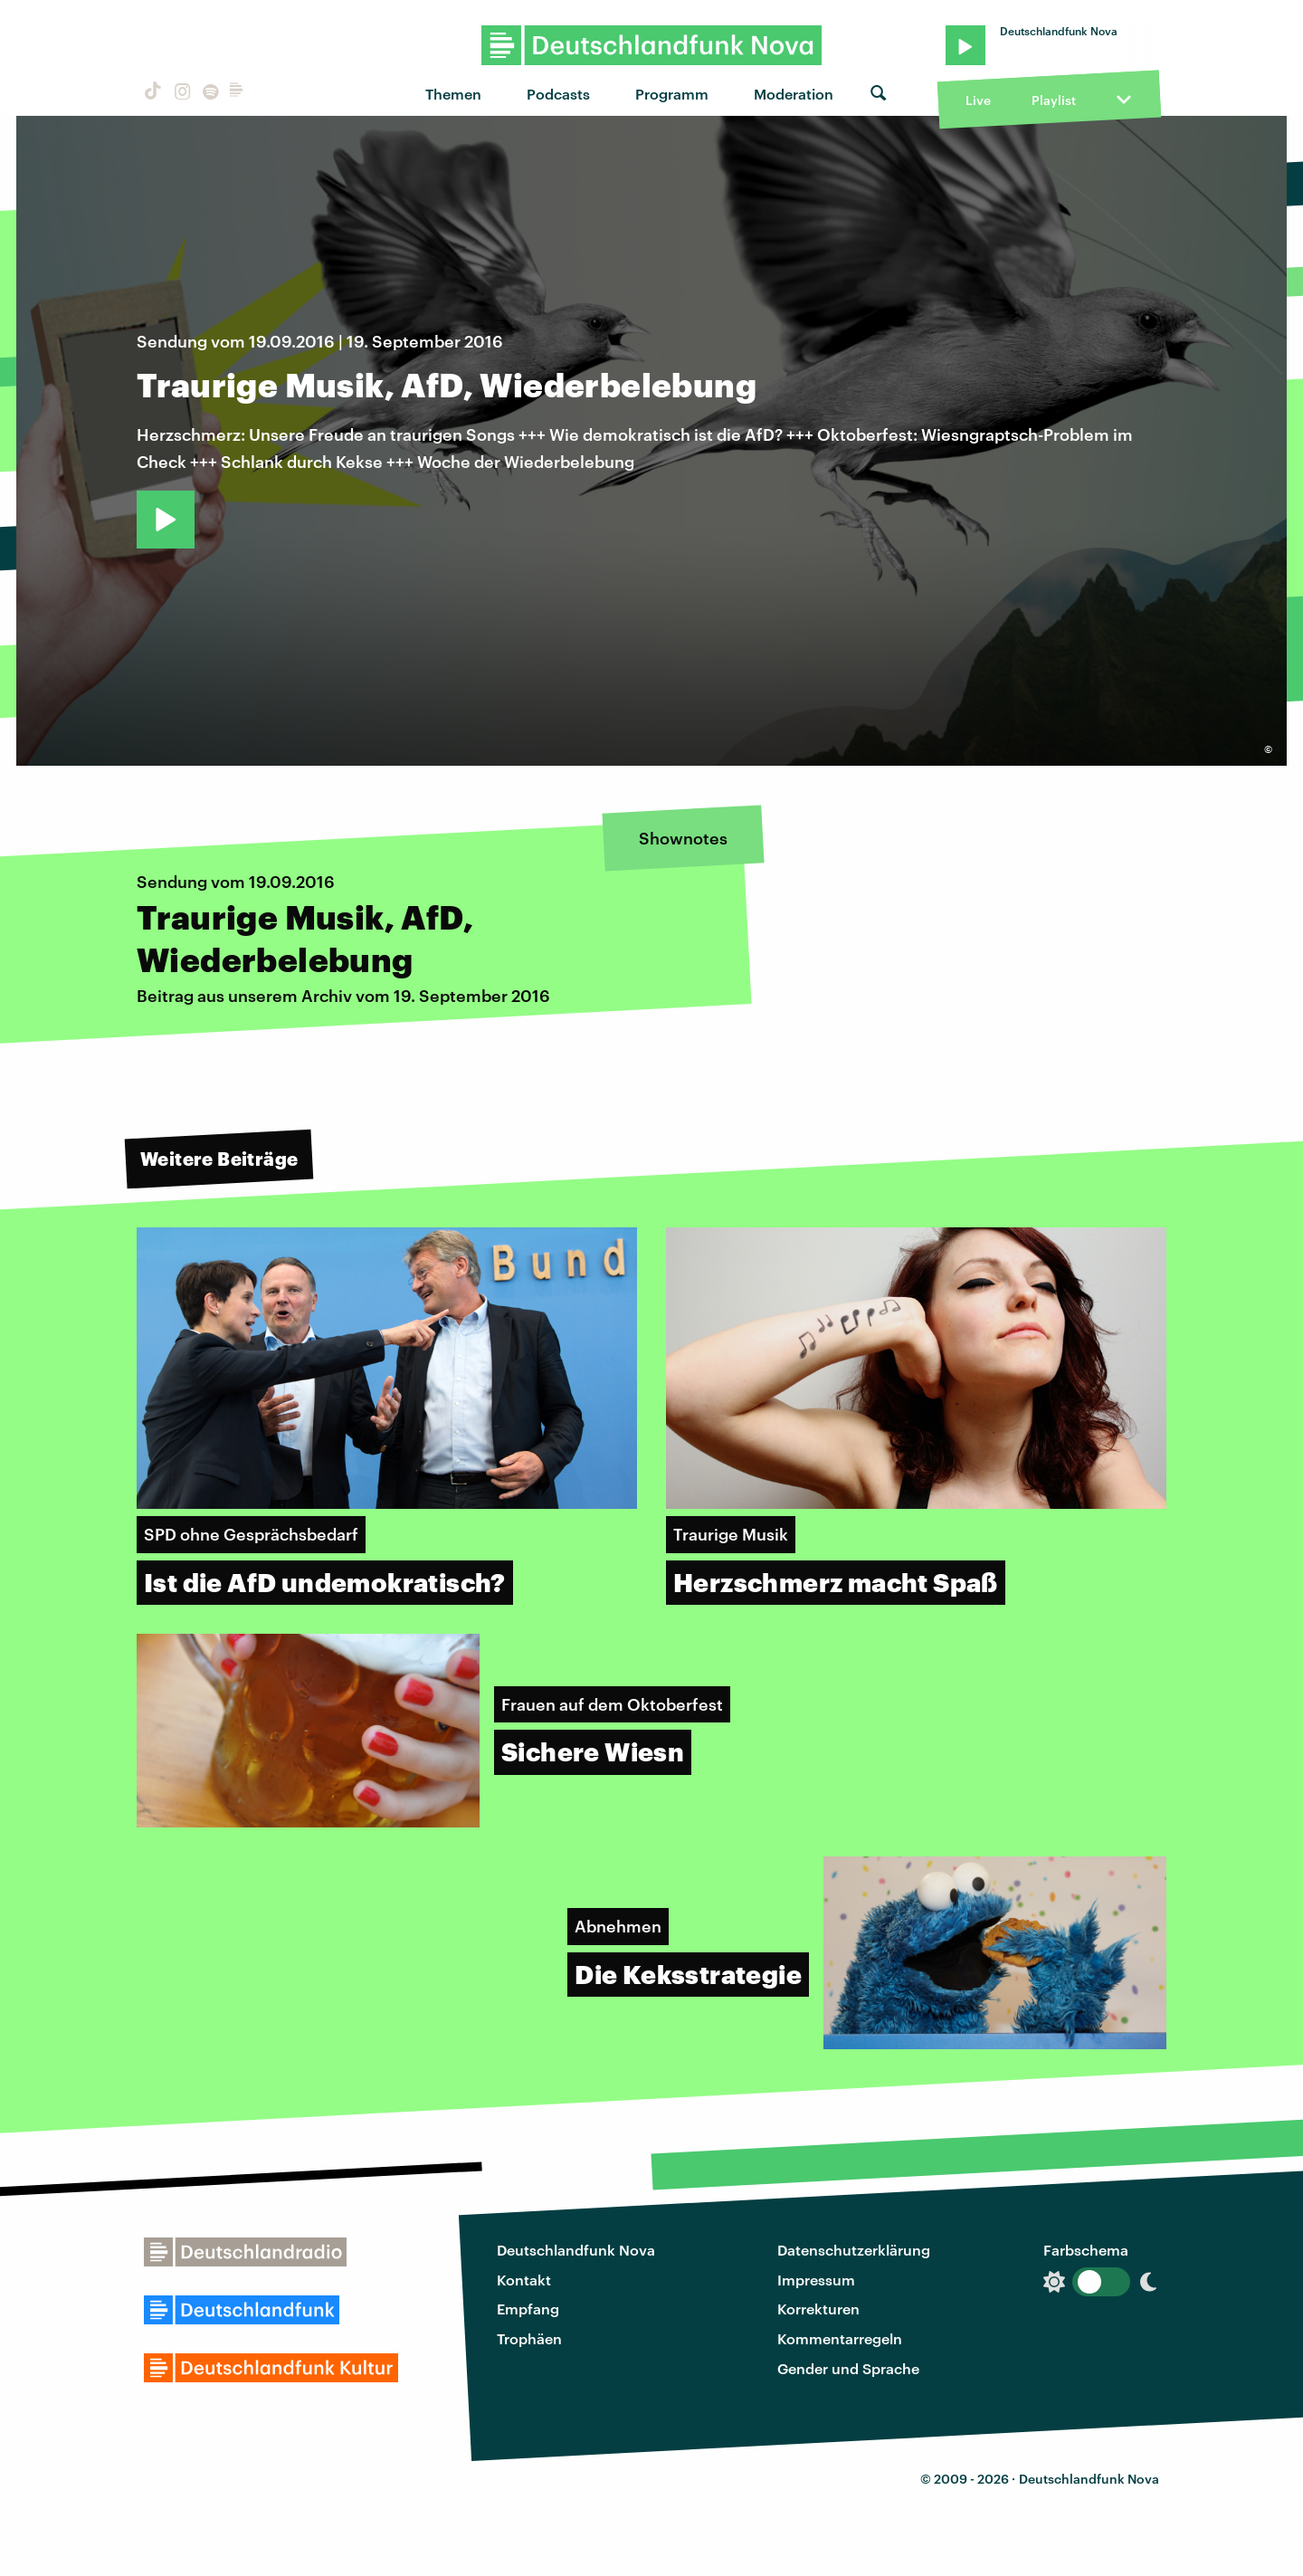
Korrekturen (818, 2308)
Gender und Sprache (848, 2368)
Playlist (1054, 100)
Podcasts (558, 93)
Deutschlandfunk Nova (576, 2249)
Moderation (793, 93)
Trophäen (529, 2338)
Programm (672, 93)
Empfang (528, 2308)
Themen (453, 93)
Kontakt (524, 2279)
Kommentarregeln (839, 2338)
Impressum (816, 2279)
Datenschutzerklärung (853, 2249)
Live (978, 100)
